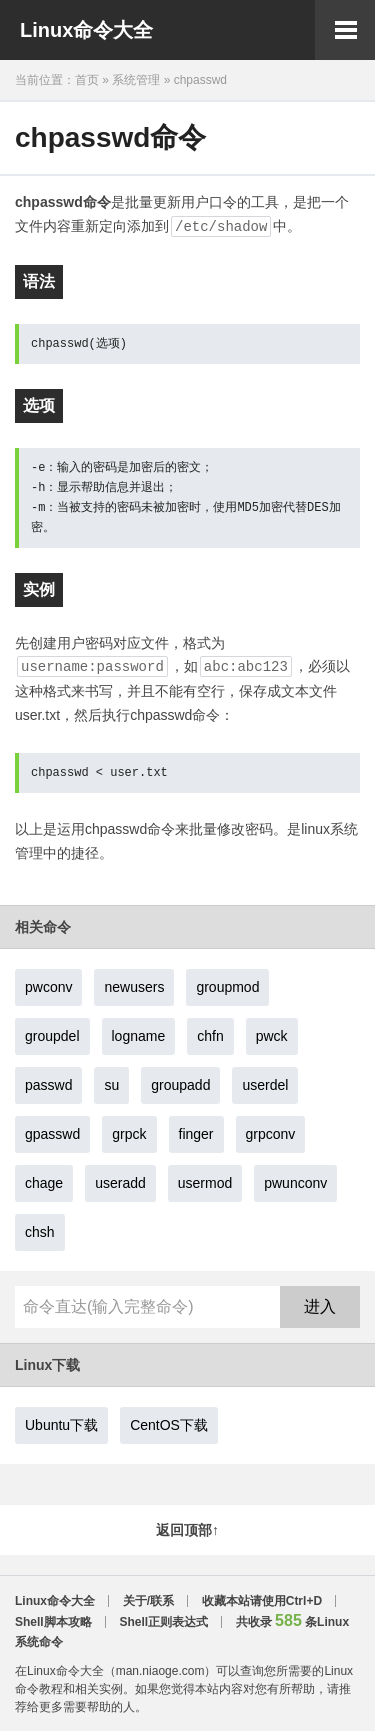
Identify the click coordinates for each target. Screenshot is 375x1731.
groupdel (52, 1036)
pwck (272, 1036)
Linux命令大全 (86, 30)
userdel (265, 1085)
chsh (40, 1232)
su (111, 1085)
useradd (120, 1183)
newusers (134, 987)
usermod (205, 1183)
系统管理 (136, 80)
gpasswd (52, 1134)
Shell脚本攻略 (53, 1622)
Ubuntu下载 (61, 1425)
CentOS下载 (169, 1425)
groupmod (227, 987)
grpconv (271, 1134)
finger (196, 1134)
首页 (87, 80)
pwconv (48, 987)
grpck (129, 1134)
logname (139, 1036)
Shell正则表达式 (163, 1622)
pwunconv (295, 1183)
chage (44, 1183)
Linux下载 (47, 1365)
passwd (48, 1085)
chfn (210, 1036)
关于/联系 (148, 1601)
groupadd (180, 1085)
